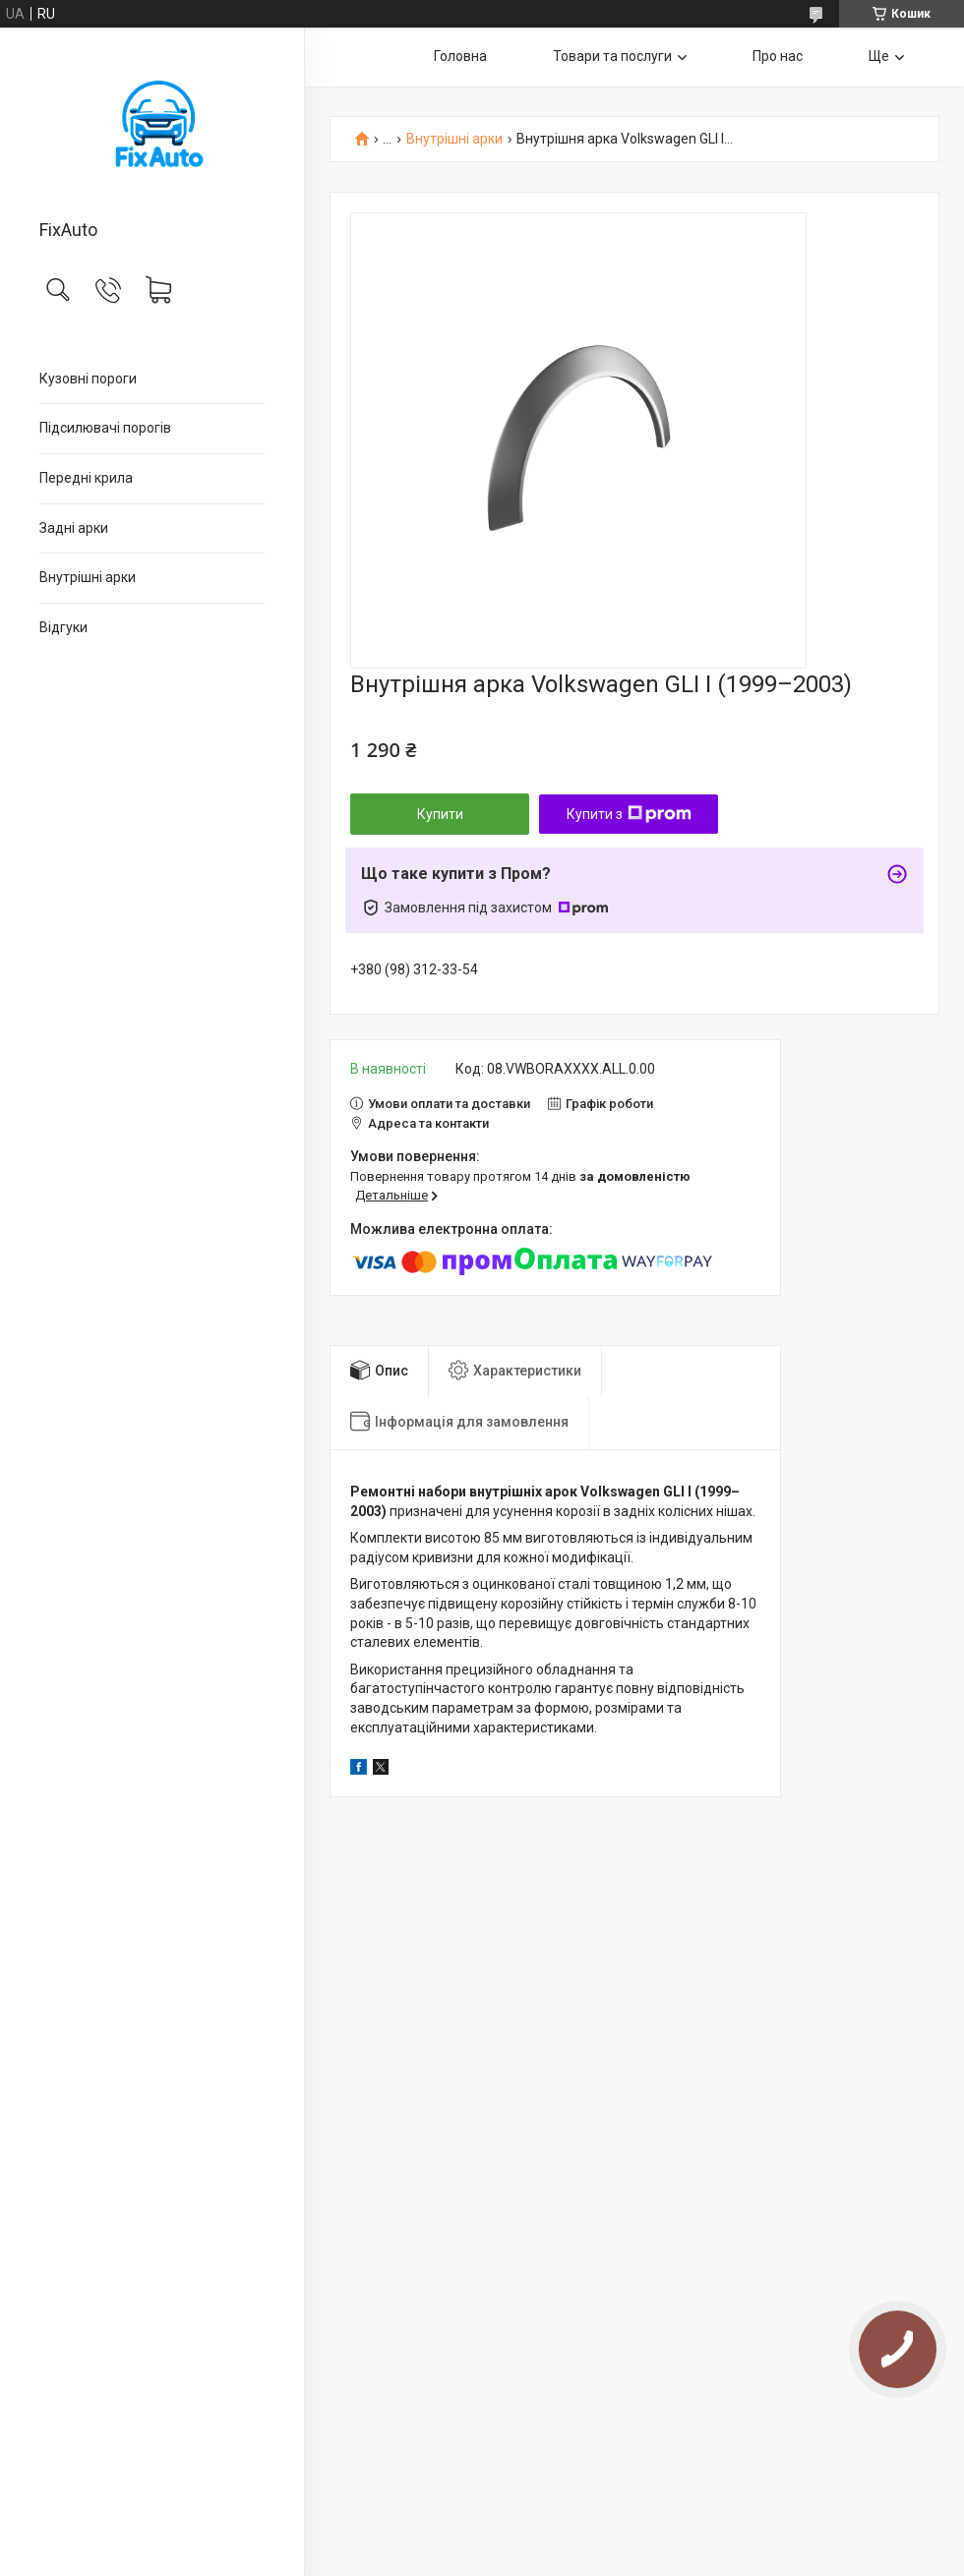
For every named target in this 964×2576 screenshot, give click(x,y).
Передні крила (86, 478)
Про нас (778, 56)
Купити (440, 814)
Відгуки (63, 627)
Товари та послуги (612, 56)
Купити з (629, 814)
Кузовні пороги (88, 378)
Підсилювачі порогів (105, 428)
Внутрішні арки (87, 577)
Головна (460, 56)
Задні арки (73, 528)
